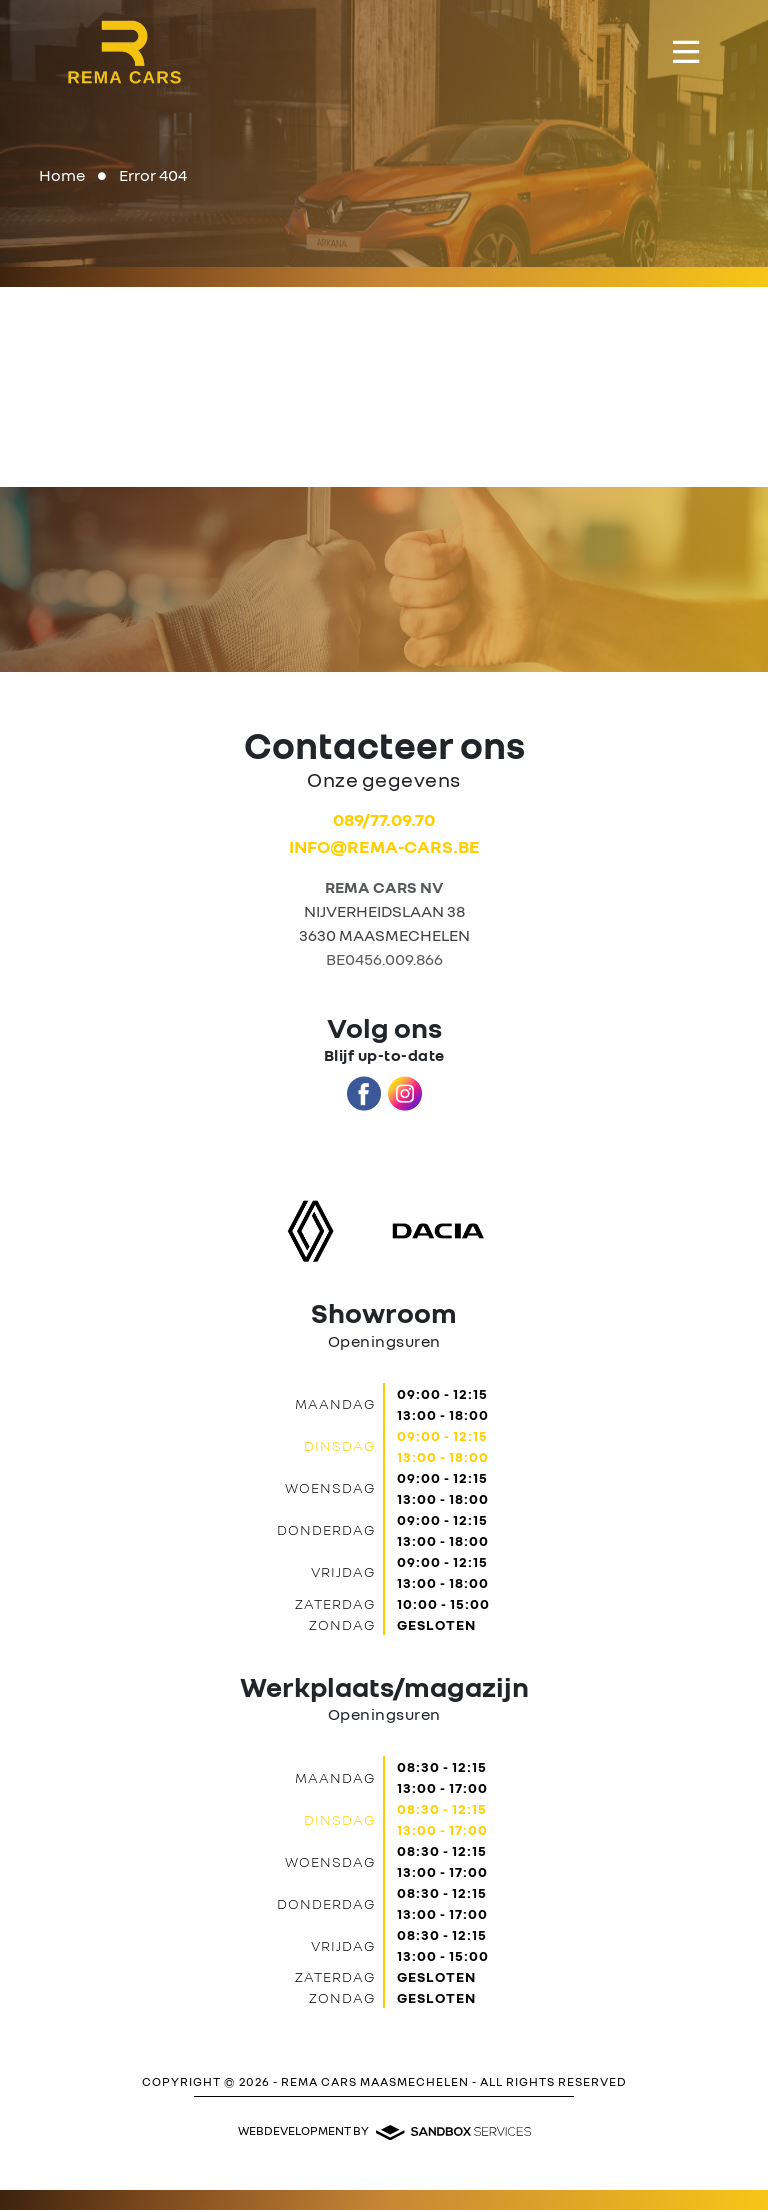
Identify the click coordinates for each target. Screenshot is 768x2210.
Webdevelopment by (384, 2131)
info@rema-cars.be (384, 846)
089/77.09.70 (384, 819)
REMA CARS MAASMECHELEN (375, 2081)
